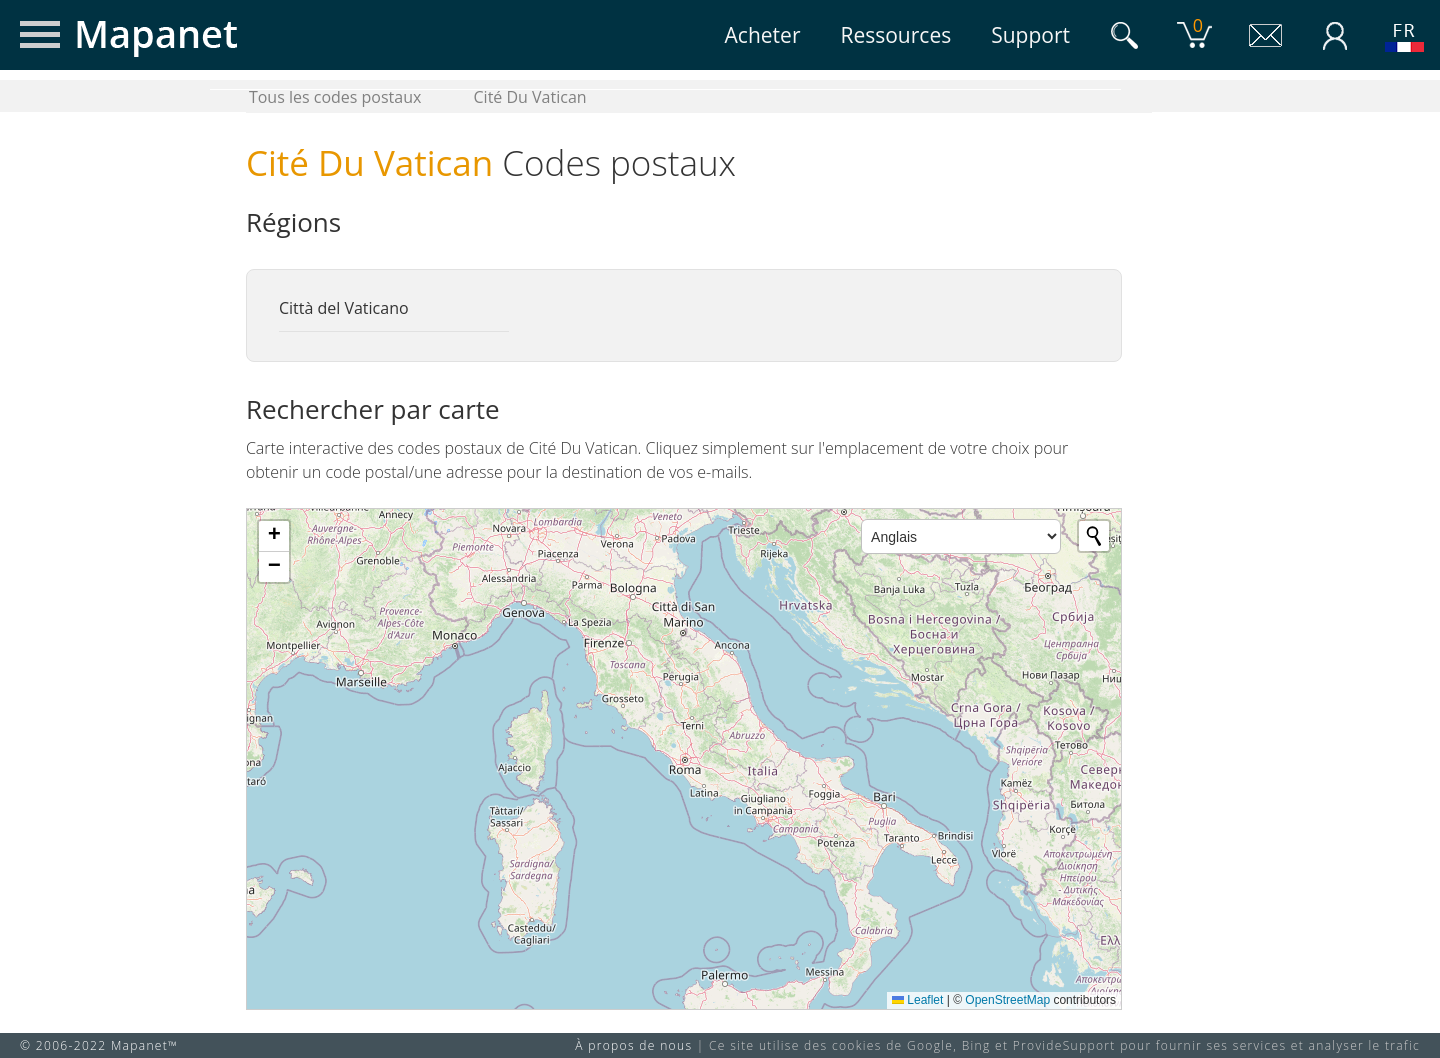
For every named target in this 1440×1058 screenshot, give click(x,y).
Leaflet (917, 1000)
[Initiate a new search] (1094, 536)
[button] (274, 536)
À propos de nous (633, 1045)
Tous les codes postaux (335, 97)
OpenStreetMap (1007, 1000)
